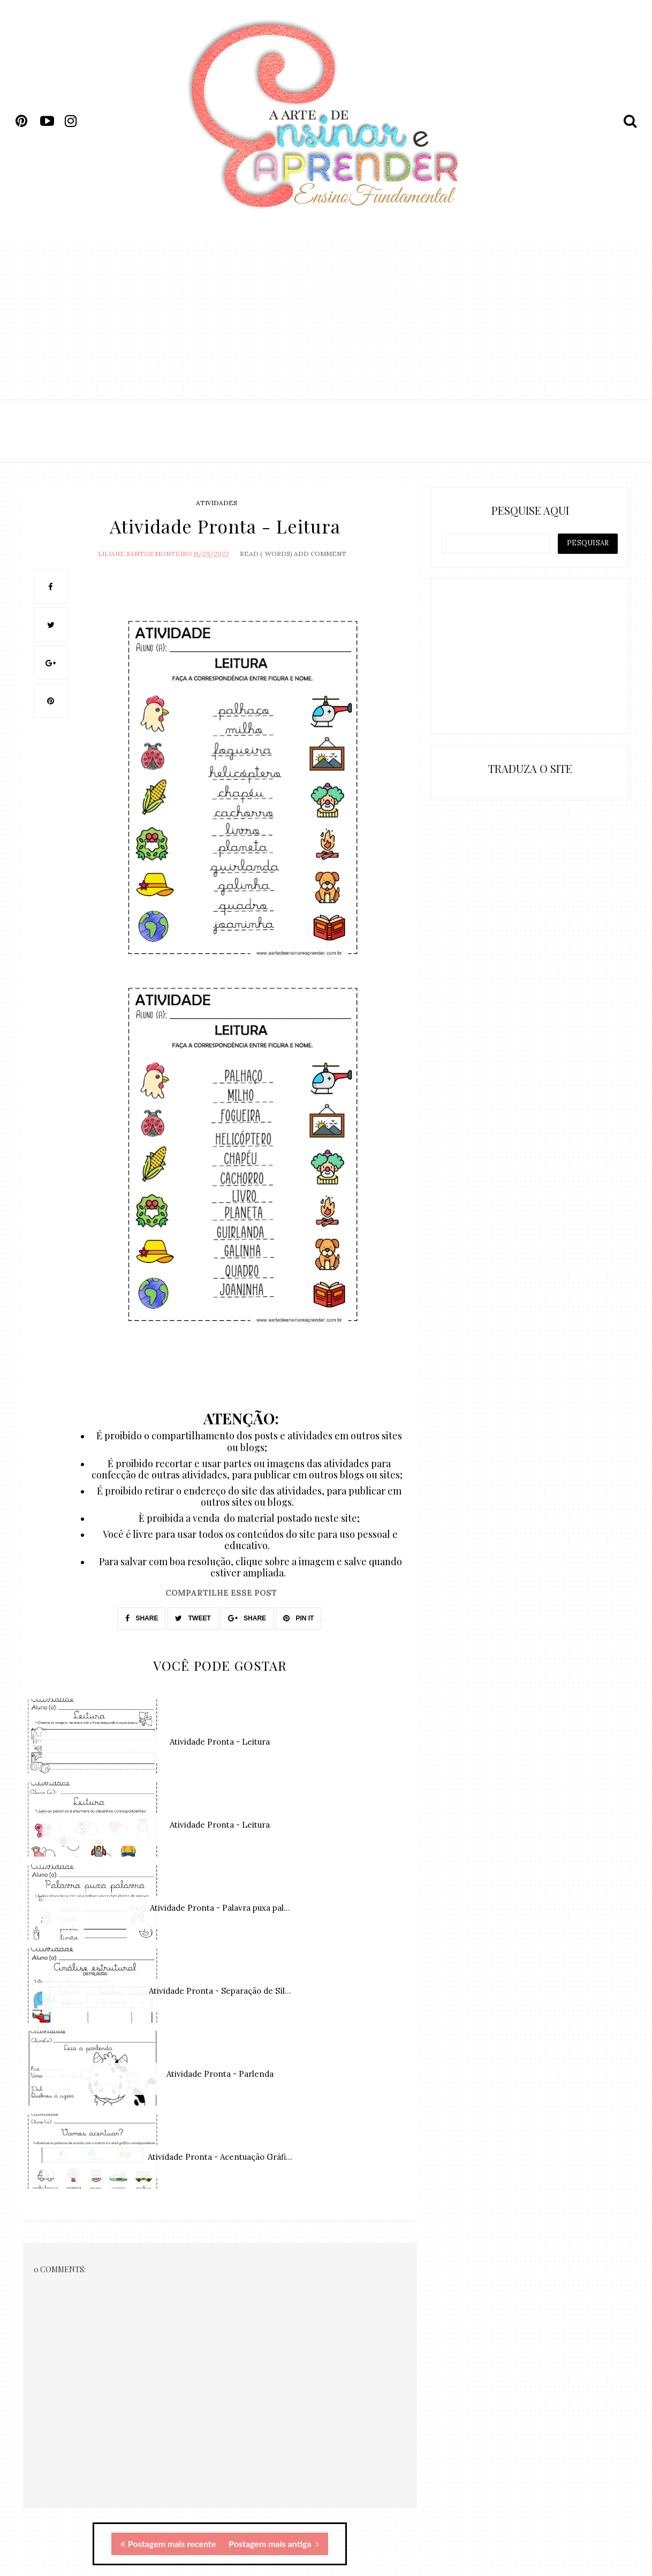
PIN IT (298, 1618)
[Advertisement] (326, 319)
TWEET (192, 1618)
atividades (216, 503)
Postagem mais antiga (274, 2544)
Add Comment (320, 554)
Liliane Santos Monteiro (145, 554)
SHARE (141, 1618)
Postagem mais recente (168, 2544)
